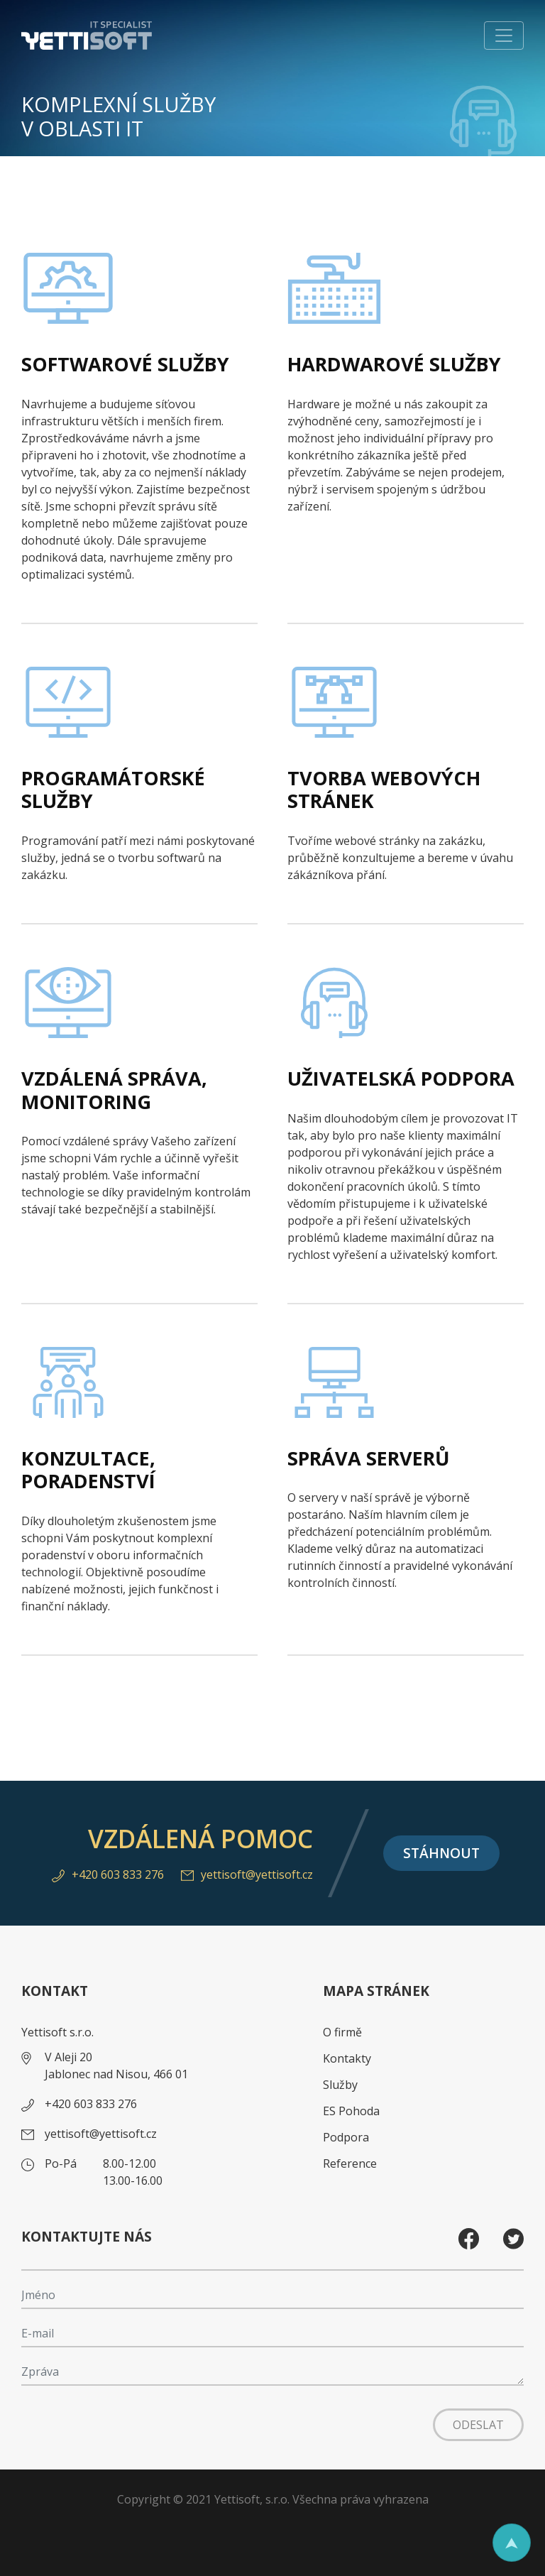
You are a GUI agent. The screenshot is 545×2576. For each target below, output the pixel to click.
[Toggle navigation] (504, 35)
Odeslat (478, 2425)
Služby (340, 2084)
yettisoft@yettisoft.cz (247, 1874)
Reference (350, 2163)
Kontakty (347, 2058)
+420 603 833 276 (108, 1874)
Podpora (346, 2137)
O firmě (342, 2032)
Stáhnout (441, 1852)
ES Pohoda (351, 2111)
